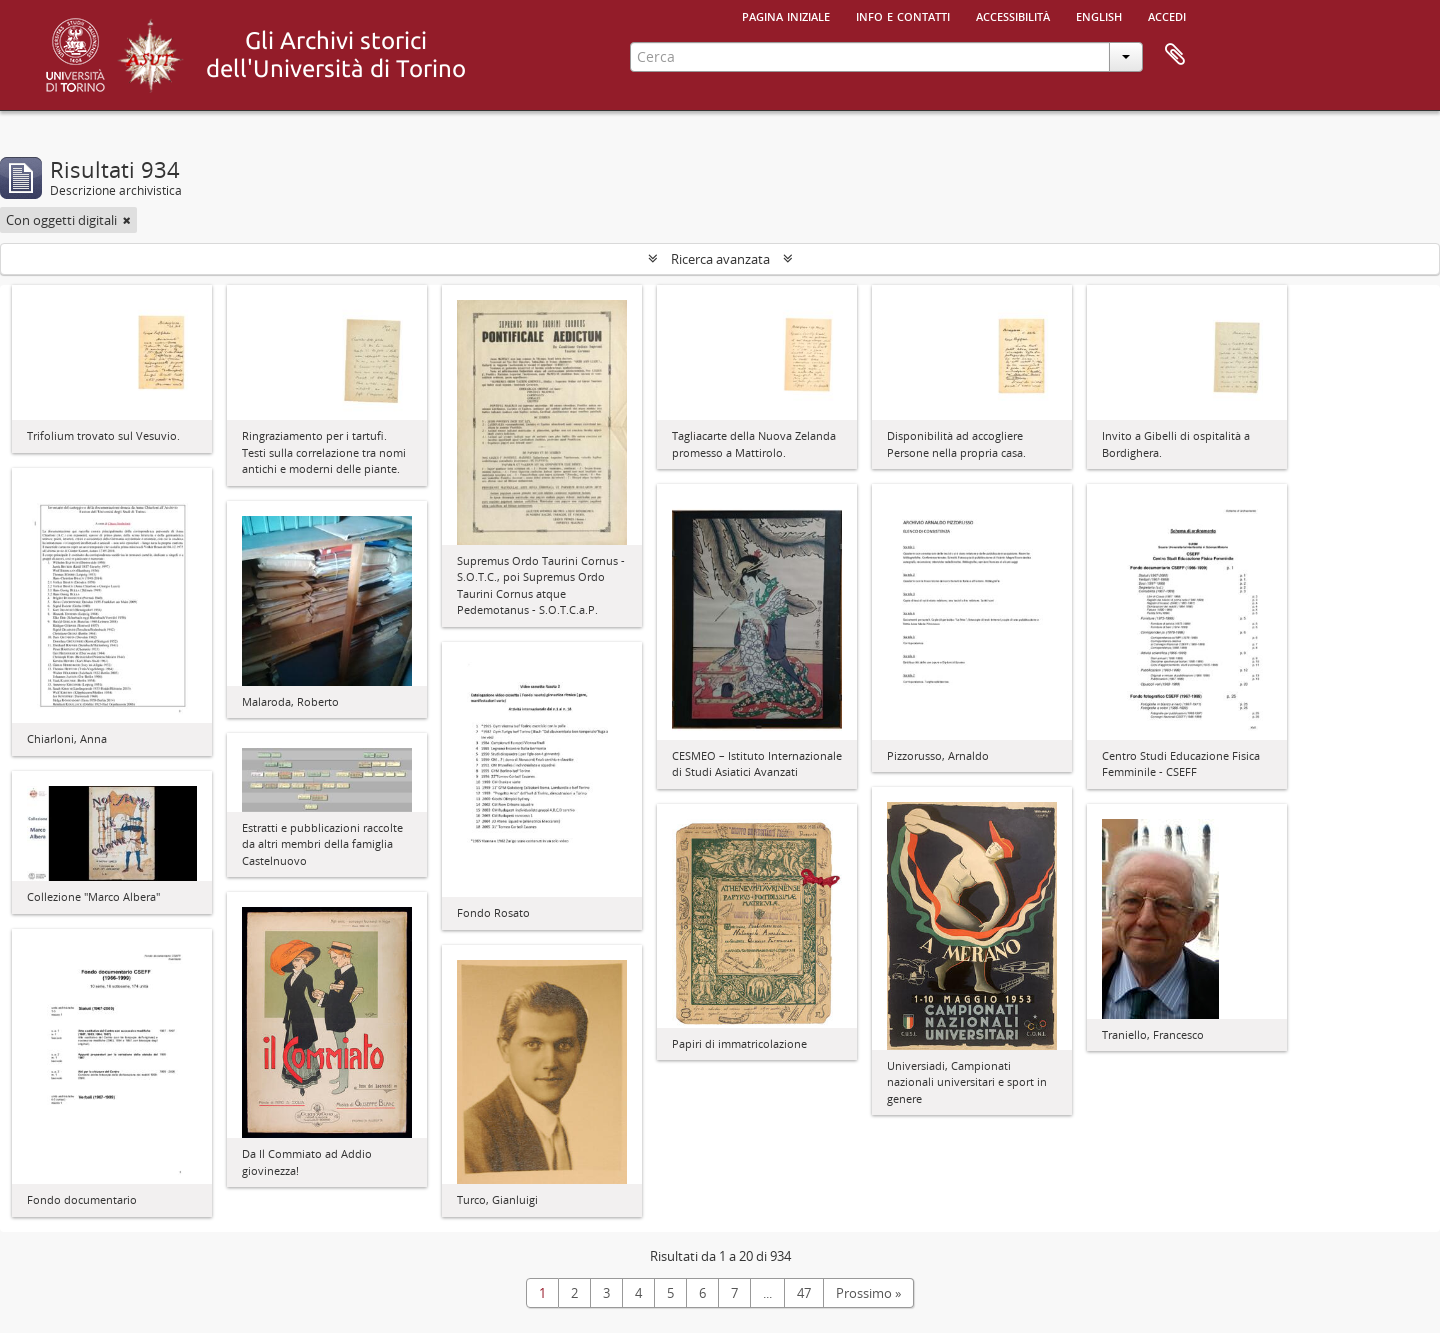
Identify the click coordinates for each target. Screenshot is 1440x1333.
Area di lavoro (1175, 55)
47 (804, 1293)
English (1099, 15)
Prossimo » (868, 1293)
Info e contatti (903, 15)
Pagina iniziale (786, 15)
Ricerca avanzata (720, 259)
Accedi (1167, 15)
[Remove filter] (127, 220)
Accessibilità (1013, 15)
